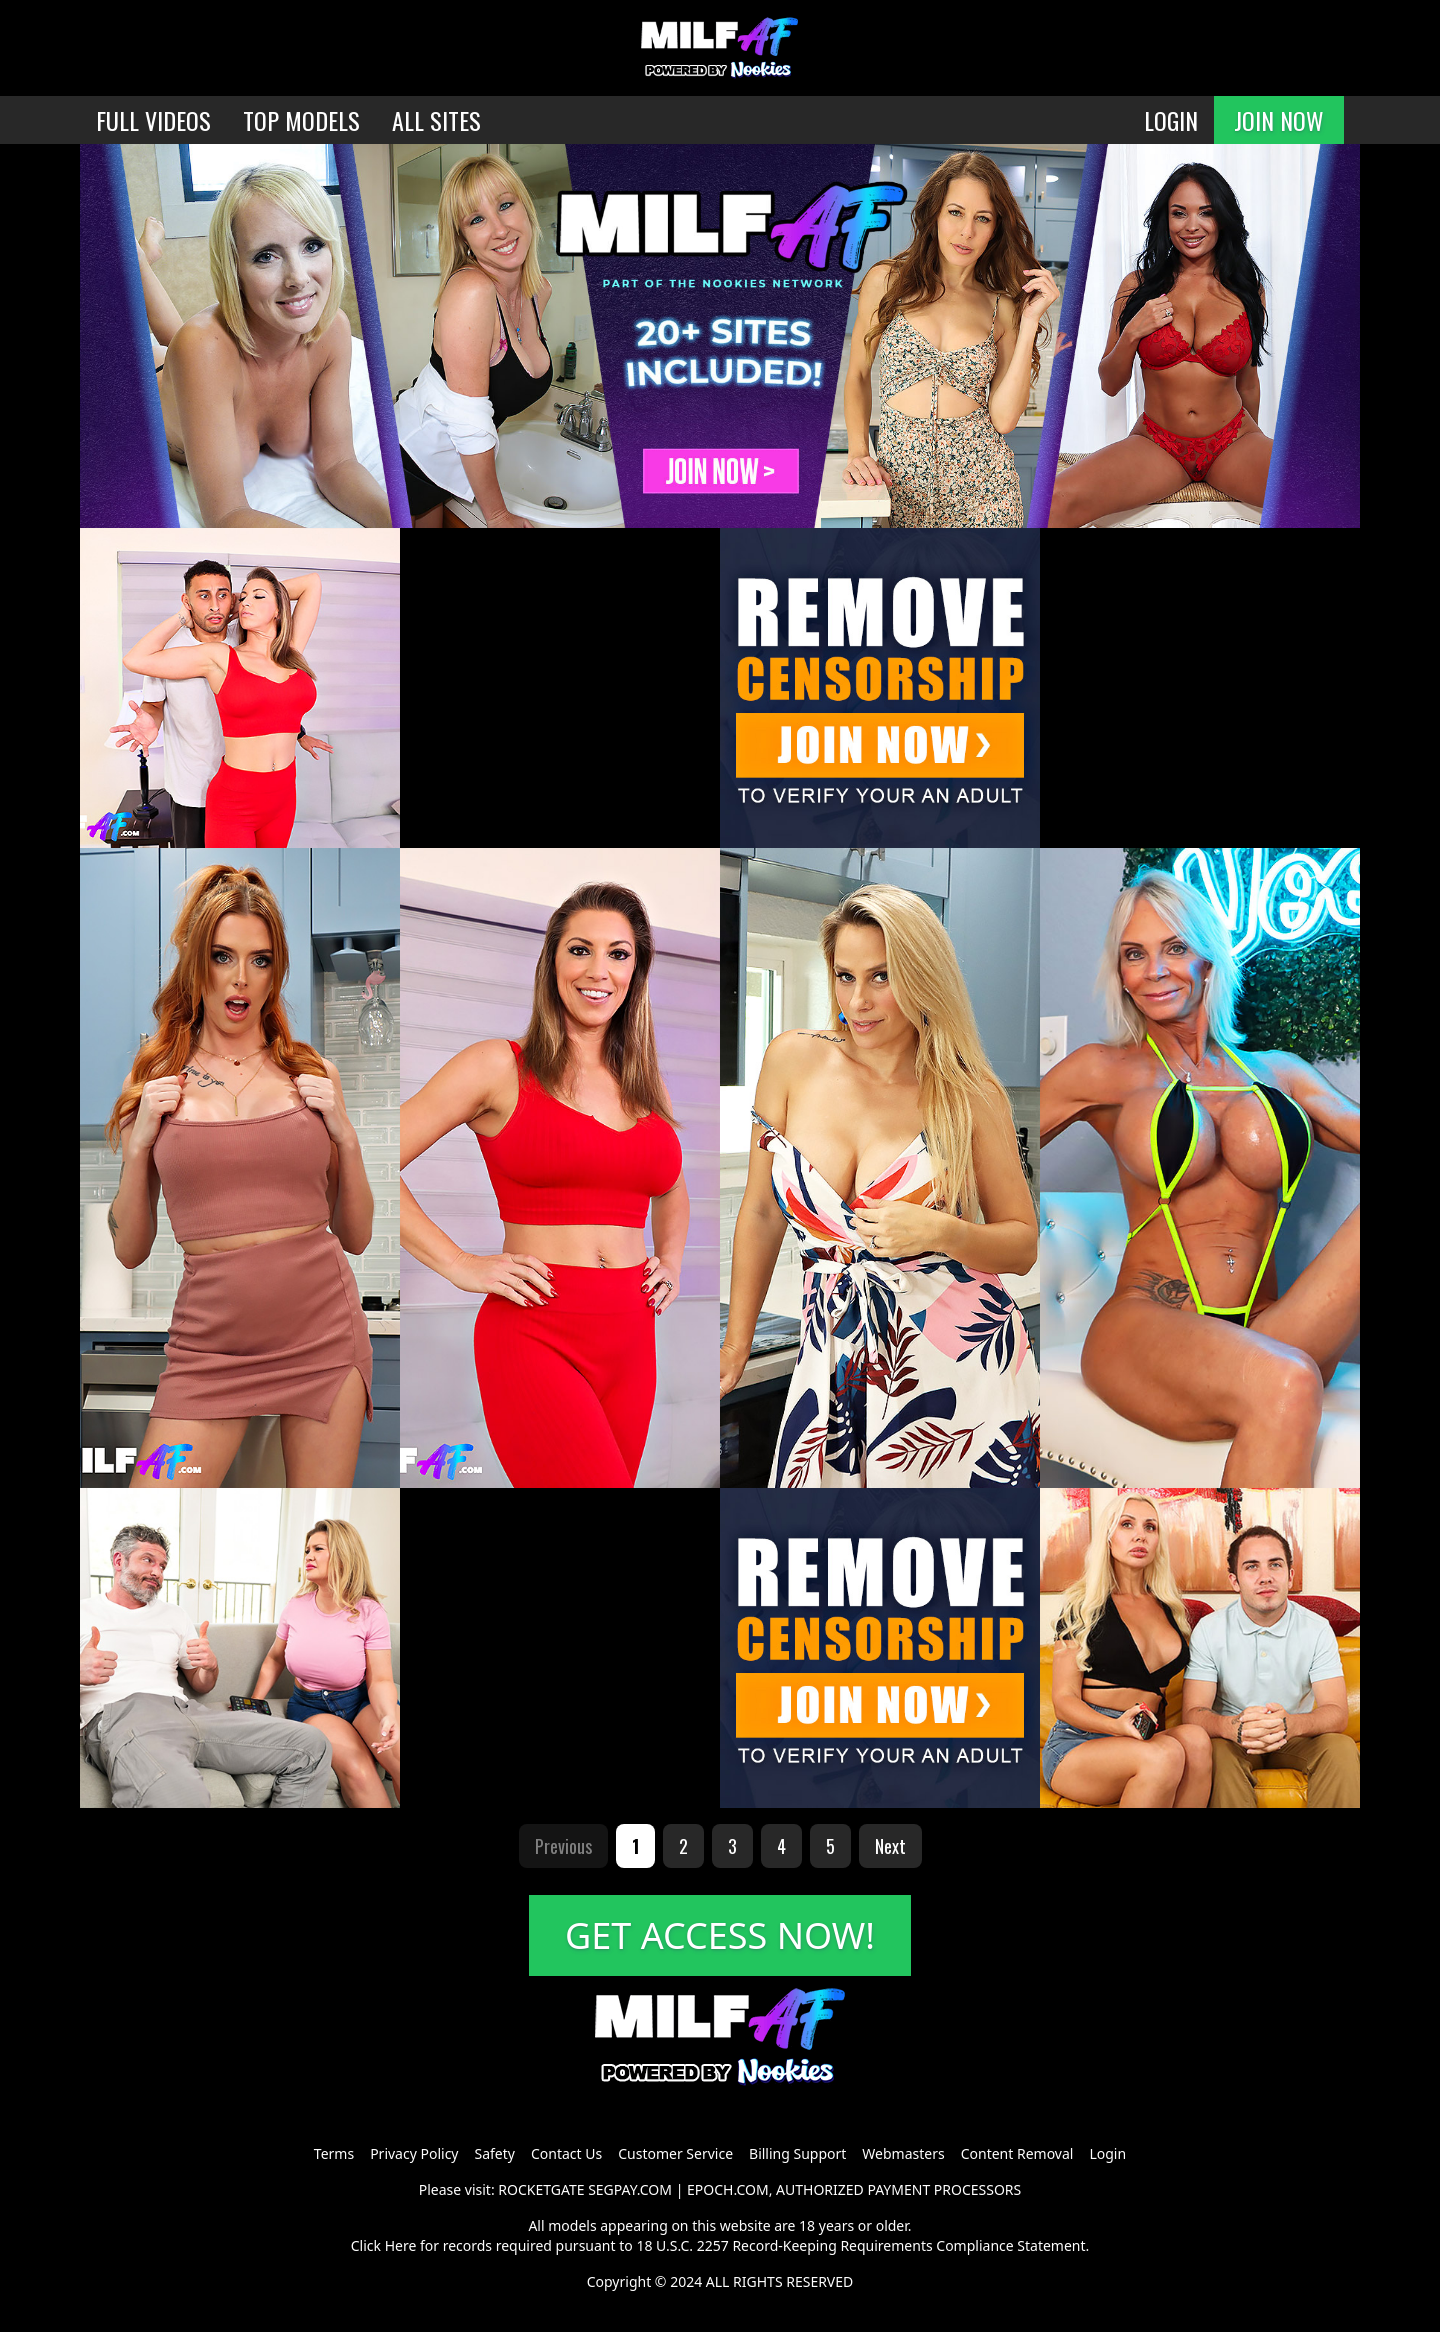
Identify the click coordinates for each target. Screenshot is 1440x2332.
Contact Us (566, 2153)
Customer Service (675, 2153)
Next (890, 1846)
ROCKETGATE (541, 2189)
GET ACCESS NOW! (720, 1935)
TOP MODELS (301, 120)
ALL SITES (436, 120)
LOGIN (1171, 120)
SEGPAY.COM (630, 2189)
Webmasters (903, 2153)
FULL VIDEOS (153, 120)
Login (1107, 2153)
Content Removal (1017, 2153)
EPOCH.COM (728, 2189)
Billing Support (797, 2153)
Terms (334, 2153)
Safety (495, 2153)
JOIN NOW (1279, 120)
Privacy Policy (414, 2153)
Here (401, 2245)
